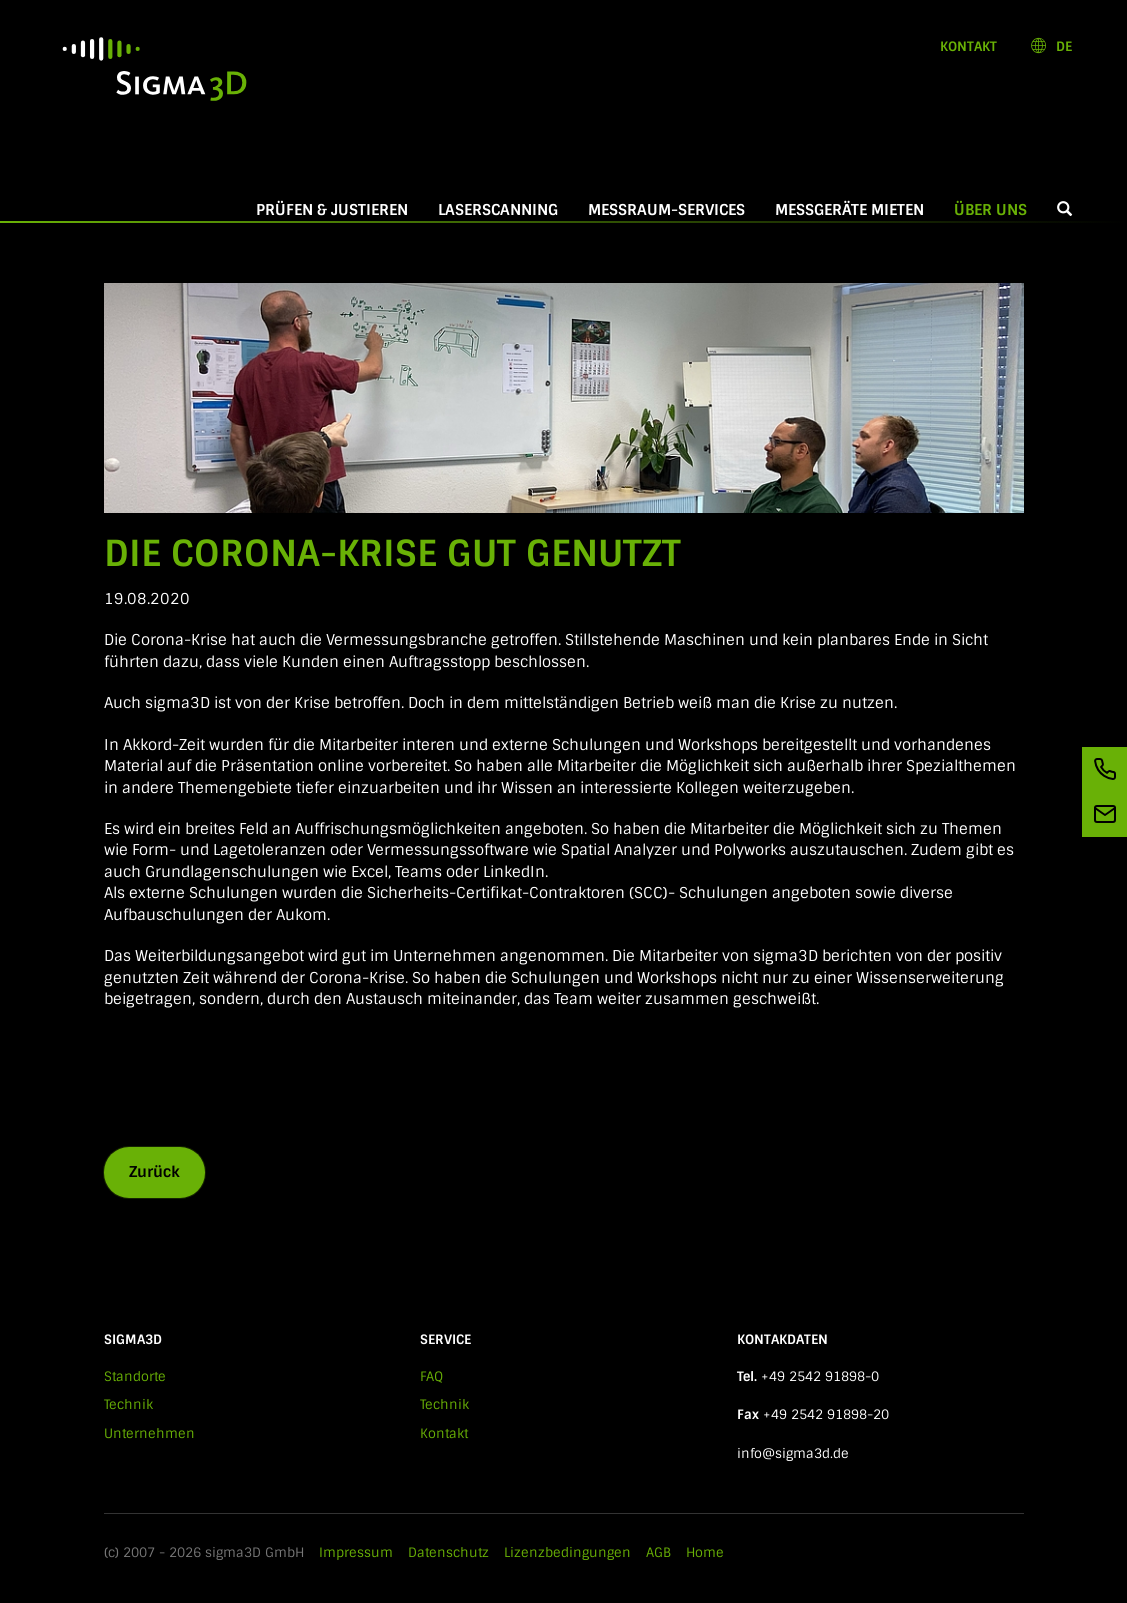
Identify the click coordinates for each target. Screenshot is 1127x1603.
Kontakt (968, 46)
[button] (1064, 210)
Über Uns (998, 210)
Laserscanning (498, 210)
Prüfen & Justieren (332, 210)
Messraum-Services (666, 210)
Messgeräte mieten (849, 210)
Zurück (154, 1172)
